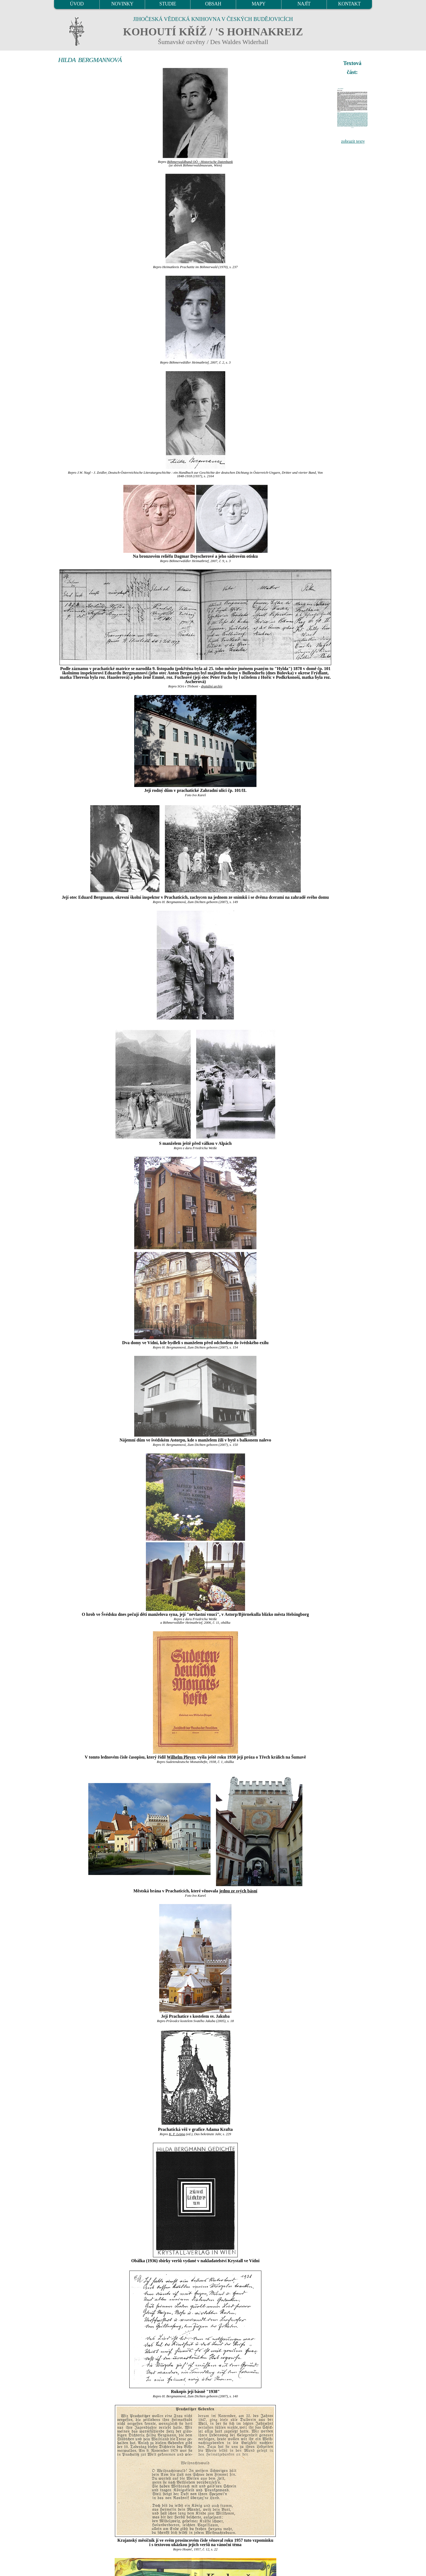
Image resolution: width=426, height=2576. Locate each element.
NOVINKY (122, 4)
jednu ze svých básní (238, 1891)
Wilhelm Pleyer (181, 1757)
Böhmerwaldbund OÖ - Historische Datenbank (200, 162)
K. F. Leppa (177, 2134)
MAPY (258, 4)
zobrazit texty (353, 141)
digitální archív (212, 686)
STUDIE (167, 4)
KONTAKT (349, 4)
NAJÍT (304, 4)
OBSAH (213, 4)
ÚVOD (76, 4)
